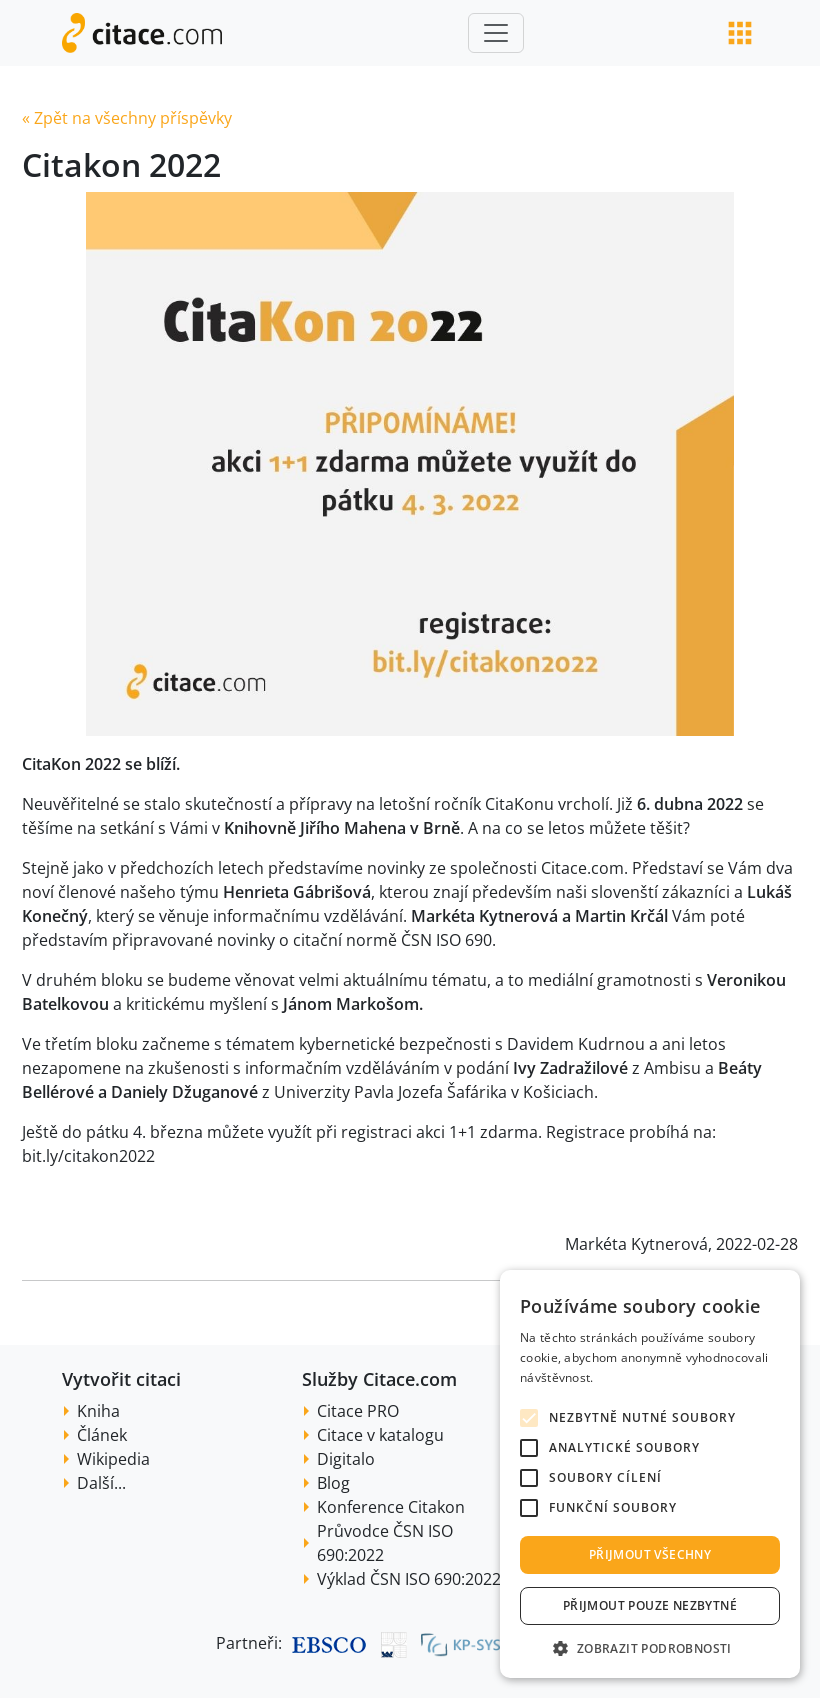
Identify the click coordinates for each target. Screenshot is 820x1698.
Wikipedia (113, 1459)
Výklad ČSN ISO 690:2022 (409, 1579)
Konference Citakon (391, 1507)
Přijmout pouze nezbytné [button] (650, 1605)
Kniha (98, 1411)
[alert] (650, 1474)
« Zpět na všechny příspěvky (127, 118)
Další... (101, 1483)
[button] (650, 1648)
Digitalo (346, 1459)
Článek (102, 1435)
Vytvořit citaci (121, 1379)
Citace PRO (358, 1411)
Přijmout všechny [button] (650, 1554)
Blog (333, 1483)
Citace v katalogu (380, 1435)
